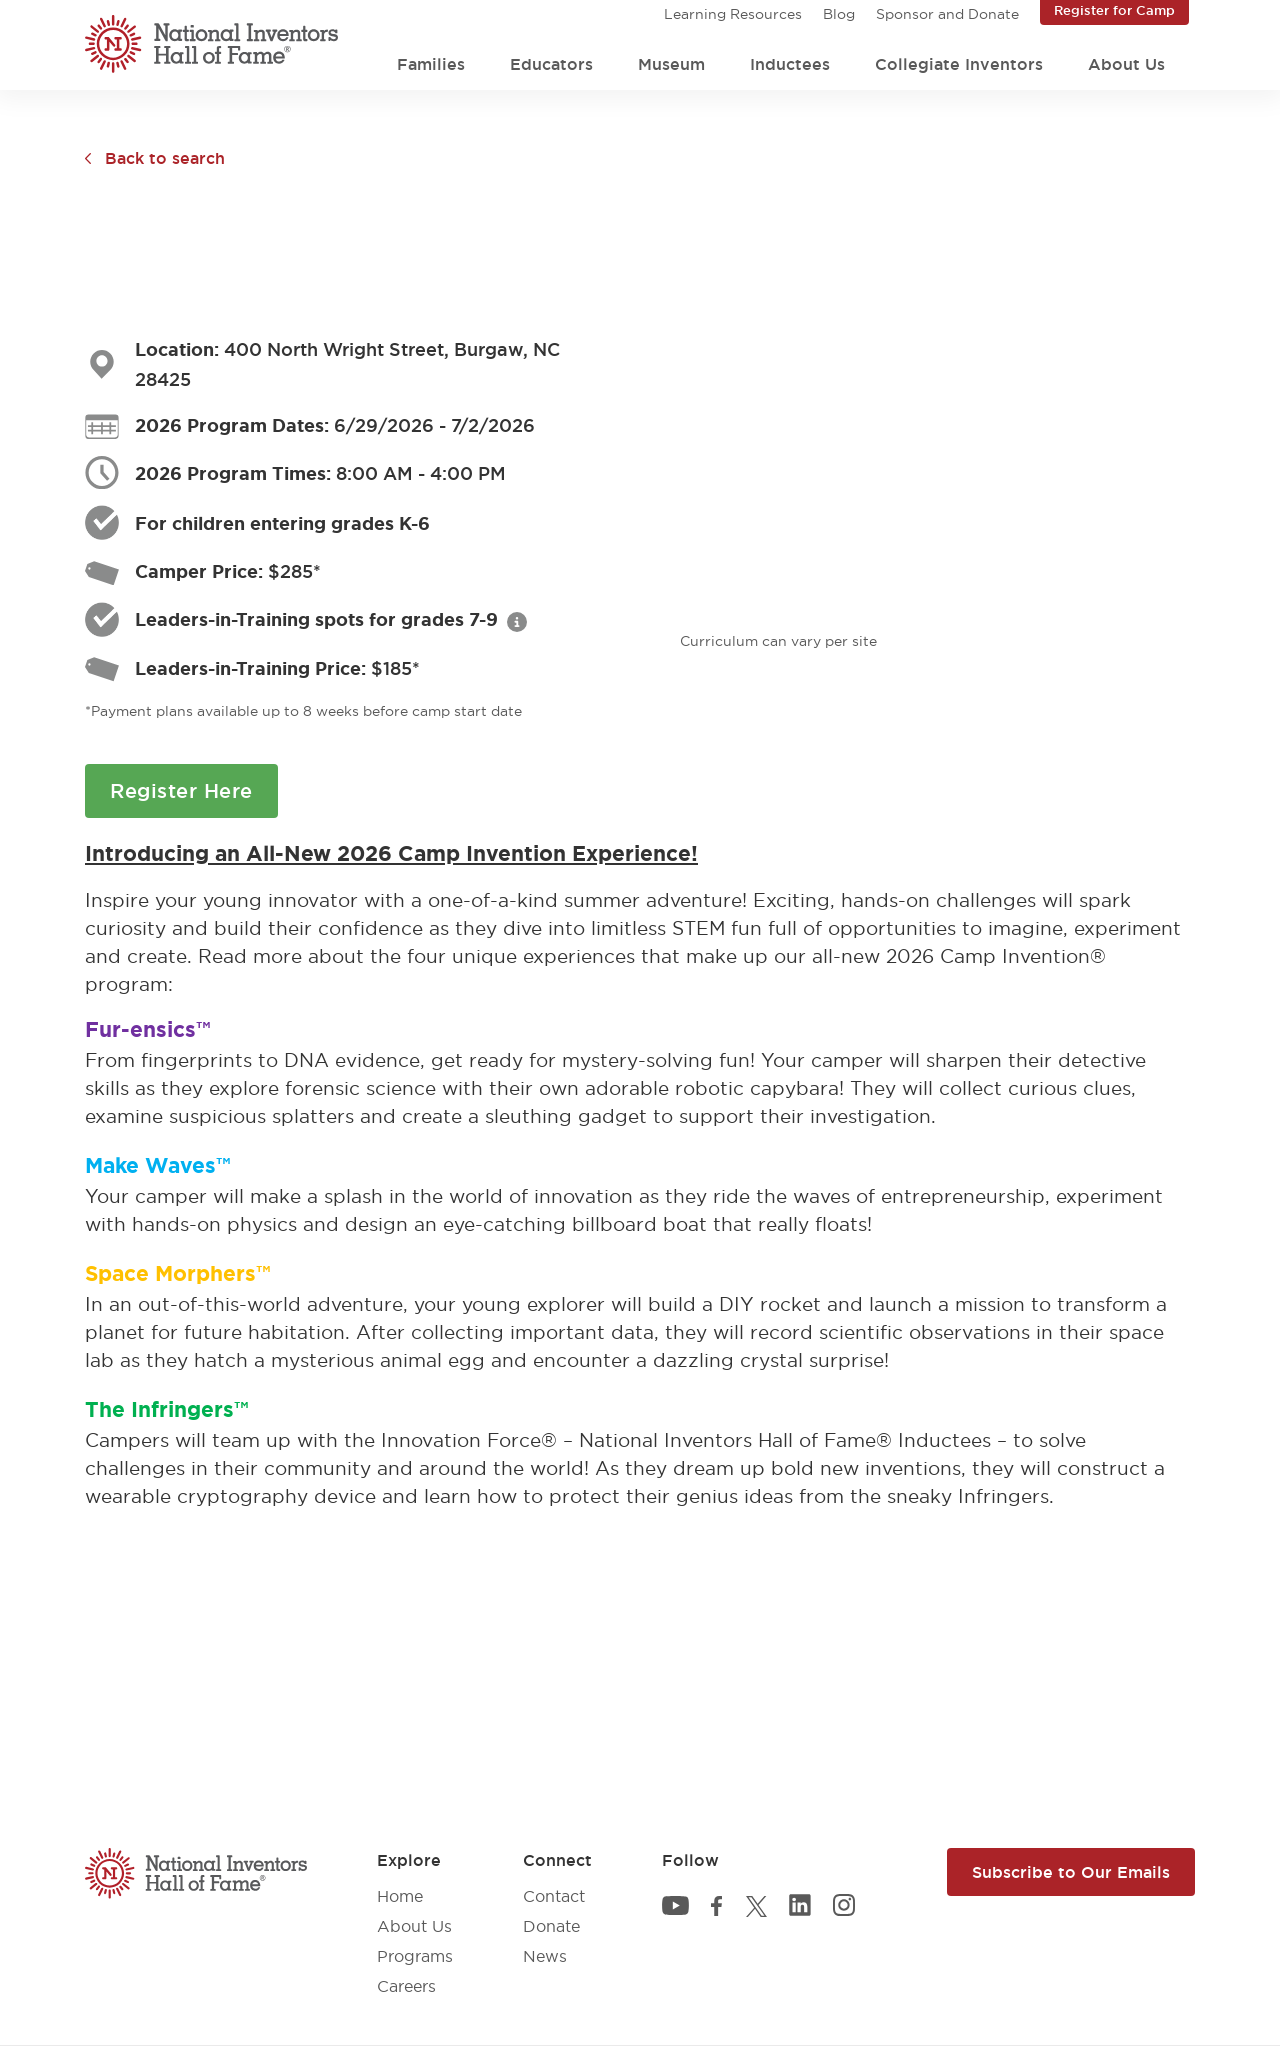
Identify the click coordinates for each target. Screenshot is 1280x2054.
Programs (415, 1956)
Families (431, 64)
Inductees (790, 64)
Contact (554, 1896)
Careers (406, 1986)
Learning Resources (733, 14)
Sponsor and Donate (947, 14)
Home (400, 1896)
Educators (551, 64)
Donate (551, 1926)
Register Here (181, 791)
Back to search (165, 158)
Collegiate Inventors (959, 64)
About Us (1126, 64)
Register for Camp (1114, 10)
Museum (671, 64)
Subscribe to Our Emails (1071, 1872)
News (545, 1956)
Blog (839, 14)
